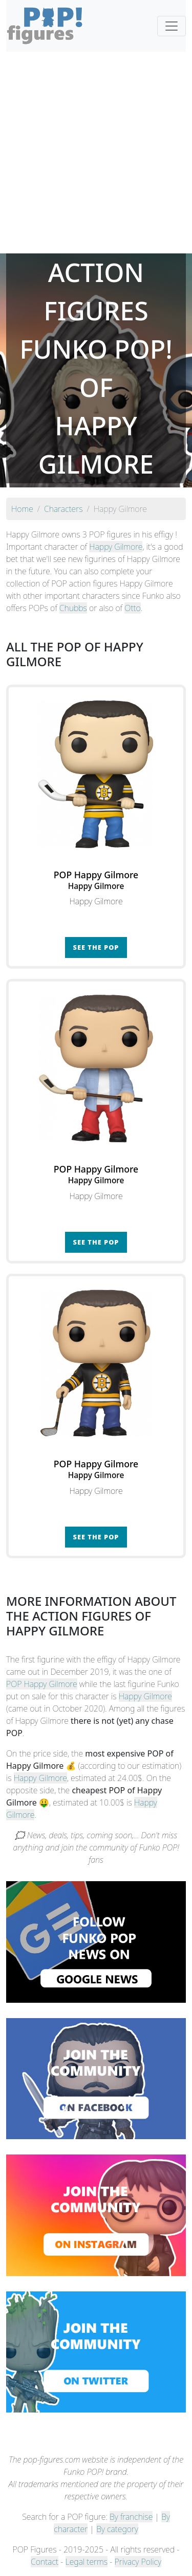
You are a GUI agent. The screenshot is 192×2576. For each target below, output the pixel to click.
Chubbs (73, 608)
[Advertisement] (96, 152)
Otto (132, 608)
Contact (44, 2561)
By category (117, 2529)
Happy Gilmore (115, 546)
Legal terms (87, 2561)
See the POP (96, 947)
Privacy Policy (138, 2561)
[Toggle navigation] (171, 26)
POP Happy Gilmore (41, 1684)
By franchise (131, 2516)
